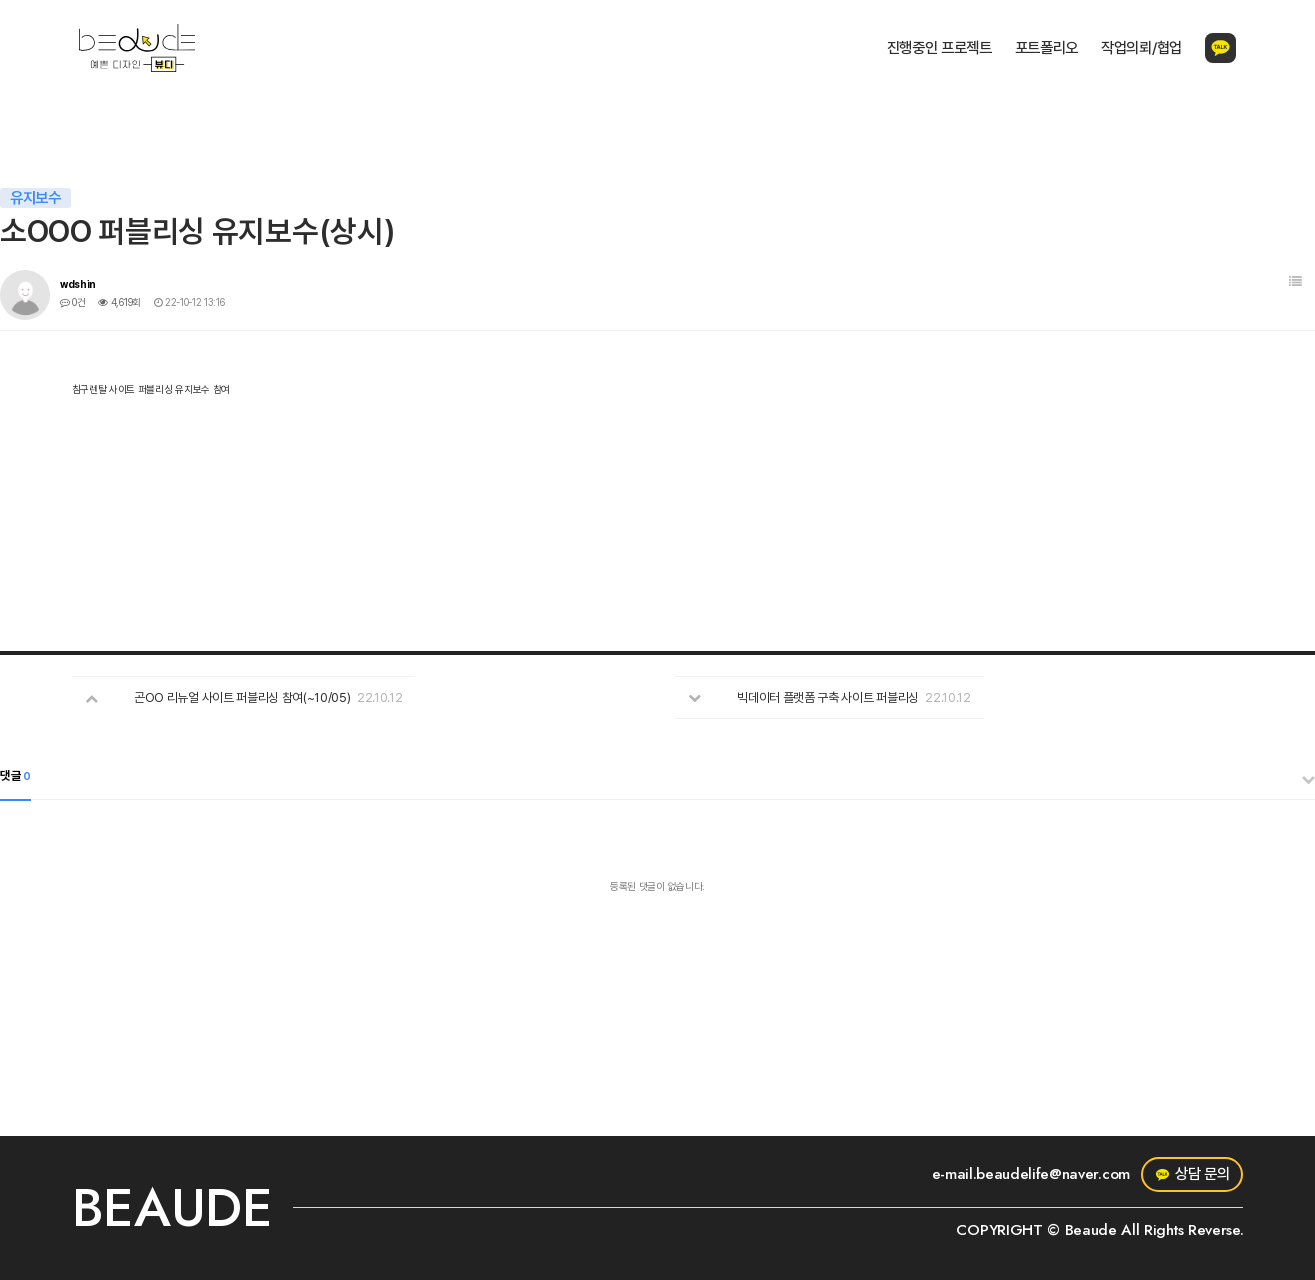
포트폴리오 (1046, 48)
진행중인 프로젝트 (939, 48)
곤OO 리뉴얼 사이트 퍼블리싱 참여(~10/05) (242, 697)
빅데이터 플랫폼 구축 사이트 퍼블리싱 (828, 697)
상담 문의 (1192, 1174)
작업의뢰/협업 (1141, 48)
